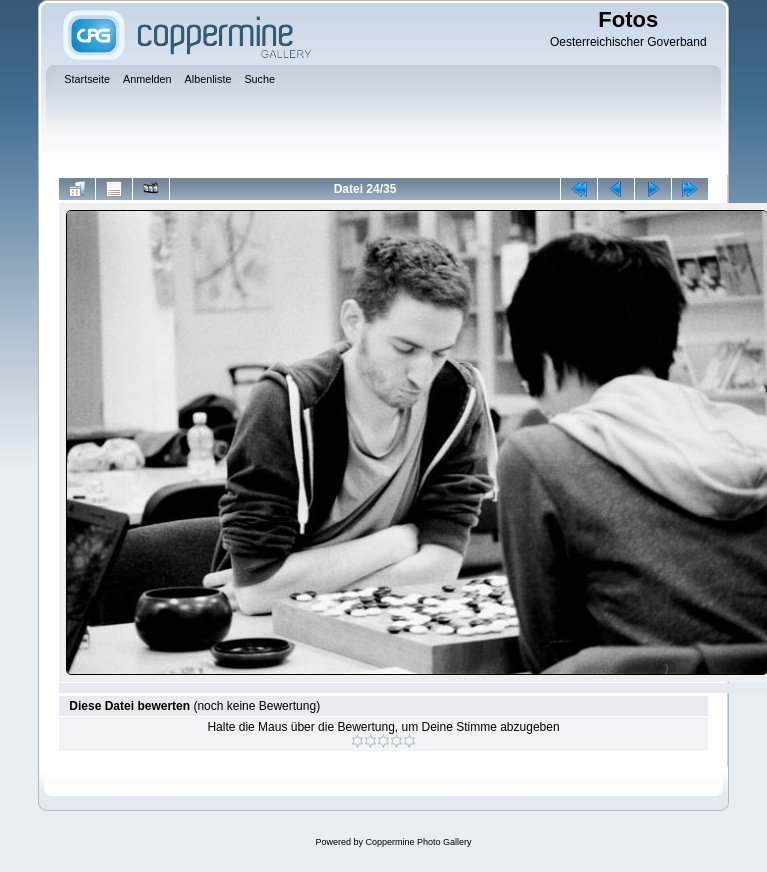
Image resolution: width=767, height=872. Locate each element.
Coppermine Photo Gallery (418, 842)
